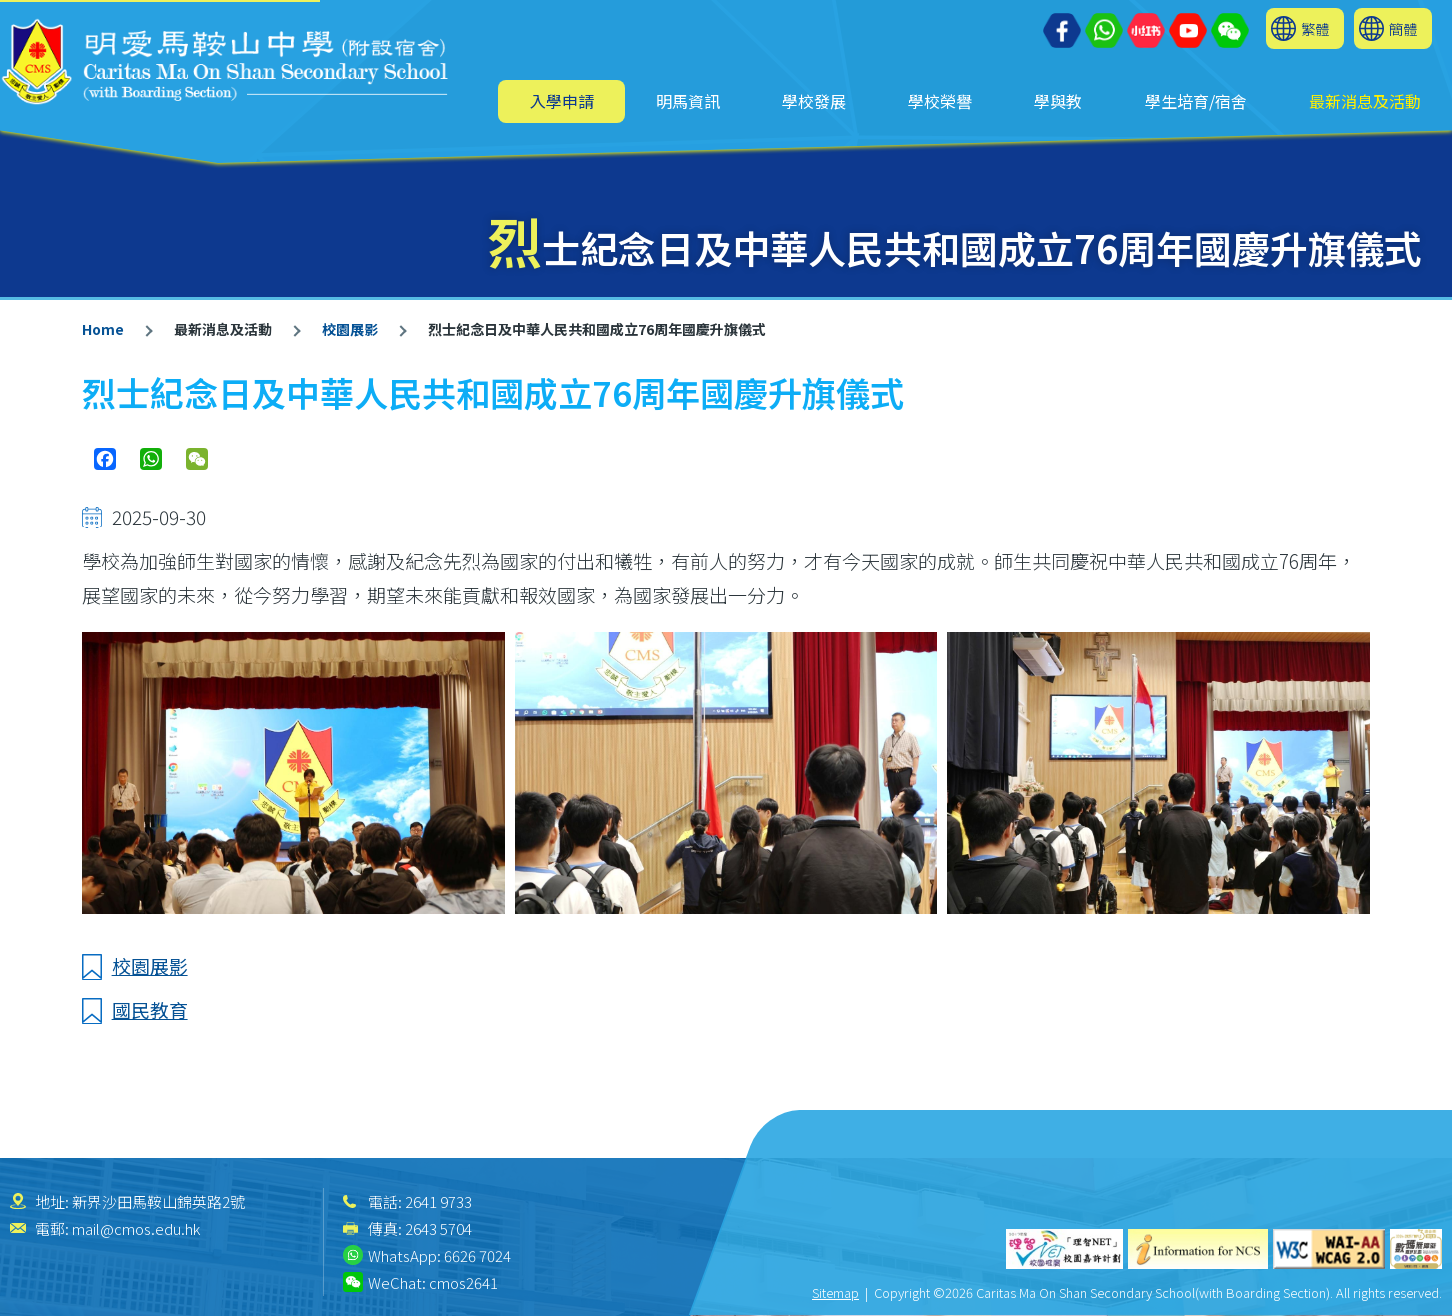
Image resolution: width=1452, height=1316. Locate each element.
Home (103, 329)
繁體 (1315, 28)
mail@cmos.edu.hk (136, 1228)
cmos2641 (463, 1282)
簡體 (1403, 28)
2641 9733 (438, 1201)
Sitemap (835, 1292)
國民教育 (150, 1009)
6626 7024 (477, 1255)
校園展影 (350, 329)
